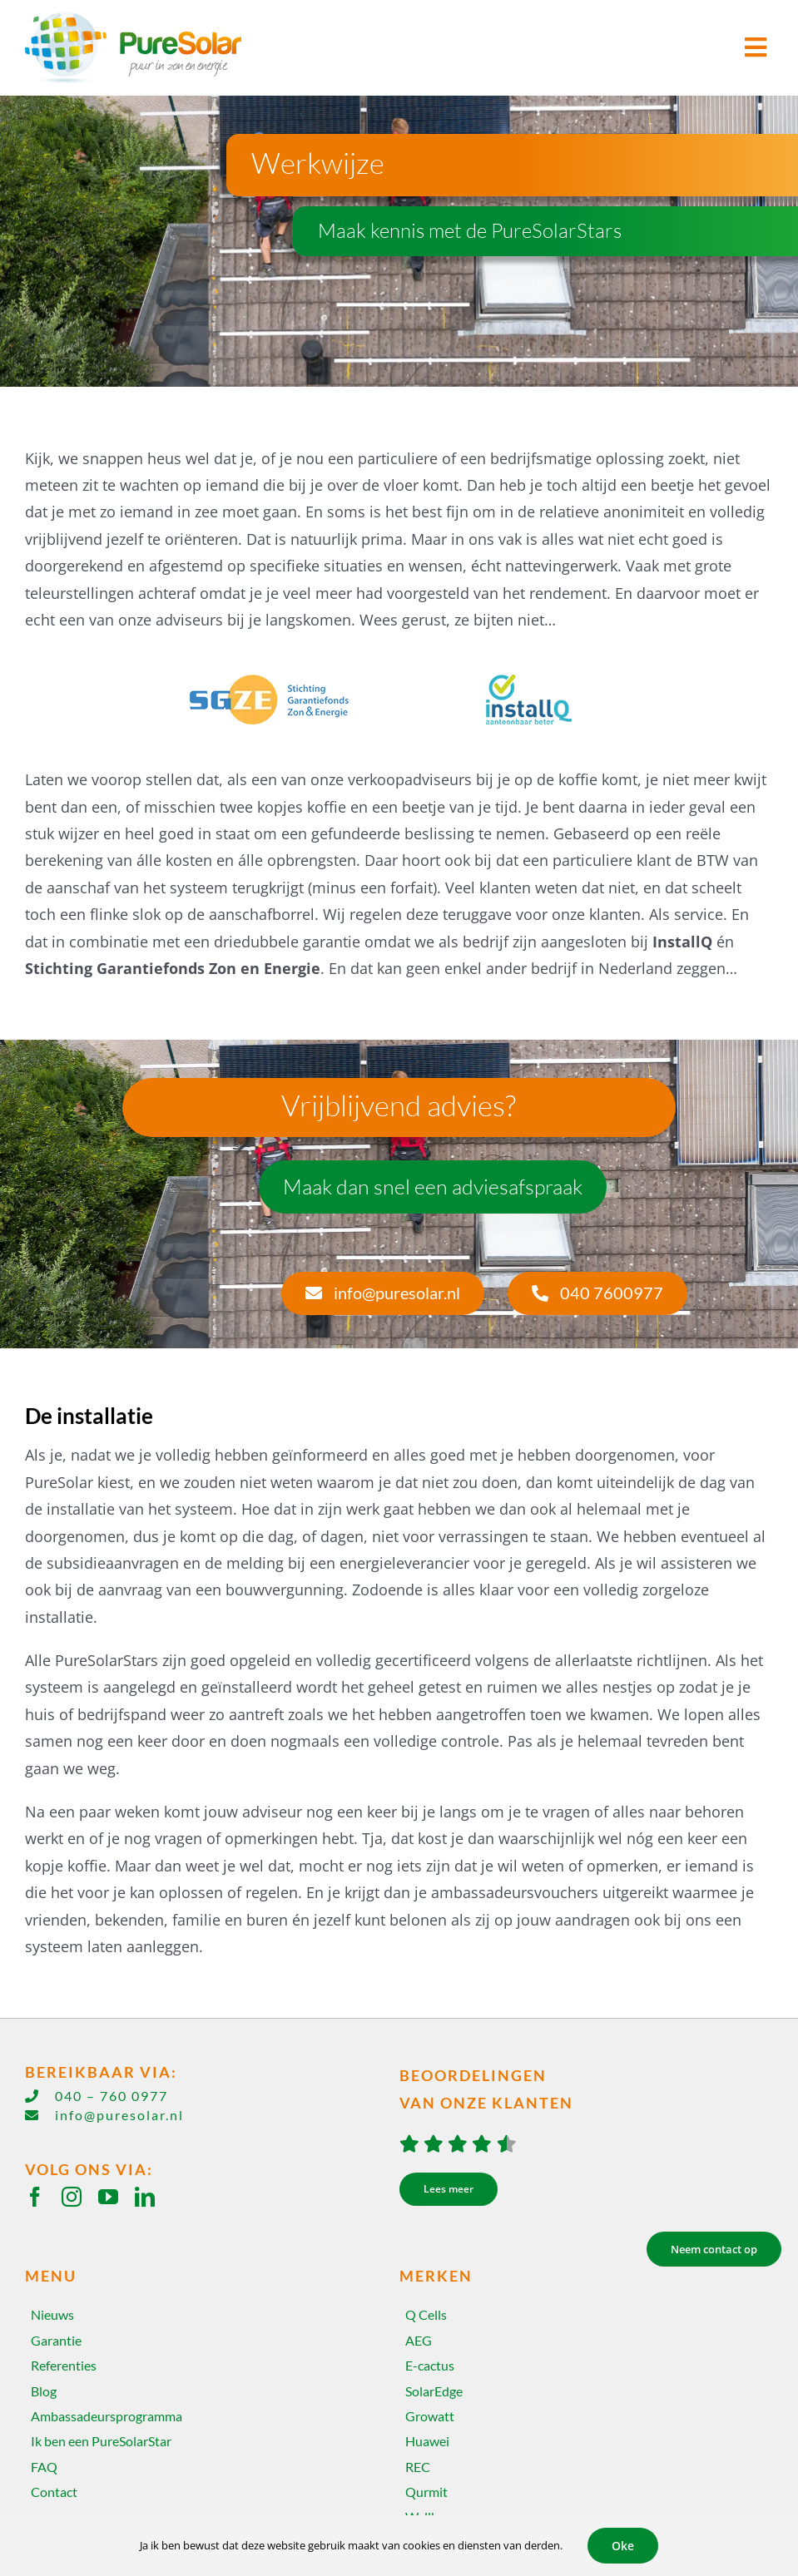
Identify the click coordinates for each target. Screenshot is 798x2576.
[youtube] (108, 2197)
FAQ (44, 2467)
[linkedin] (145, 2197)
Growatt (429, 2416)
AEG (418, 2340)
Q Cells (426, 2314)
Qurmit (426, 2491)
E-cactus (429, 2365)
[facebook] (35, 2197)
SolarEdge (434, 2391)
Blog (44, 2391)
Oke (623, 2546)
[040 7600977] (597, 1293)
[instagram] (72, 2197)
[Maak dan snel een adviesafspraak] (433, 1187)
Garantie (56, 2340)
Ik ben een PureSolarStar (101, 2441)
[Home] (212, 48)
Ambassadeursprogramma (106, 2416)
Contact (54, 2491)
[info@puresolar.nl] (382, 1293)
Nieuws (52, 2314)
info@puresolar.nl (119, 2115)
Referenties (64, 2365)
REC (417, 2467)
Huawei (427, 2441)
